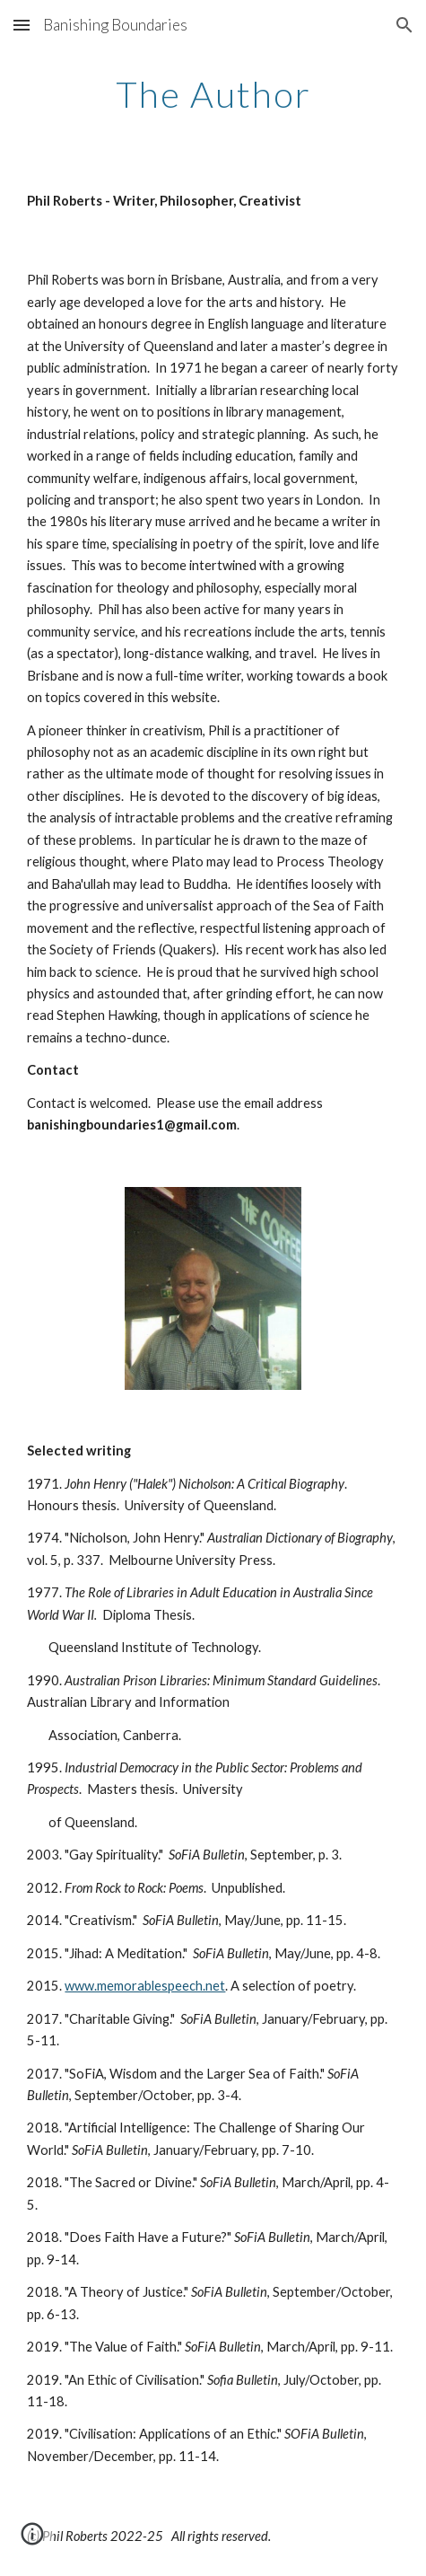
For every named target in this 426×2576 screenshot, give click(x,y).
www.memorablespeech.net (145, 1985)
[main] (212, 94)
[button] (21, 24)
